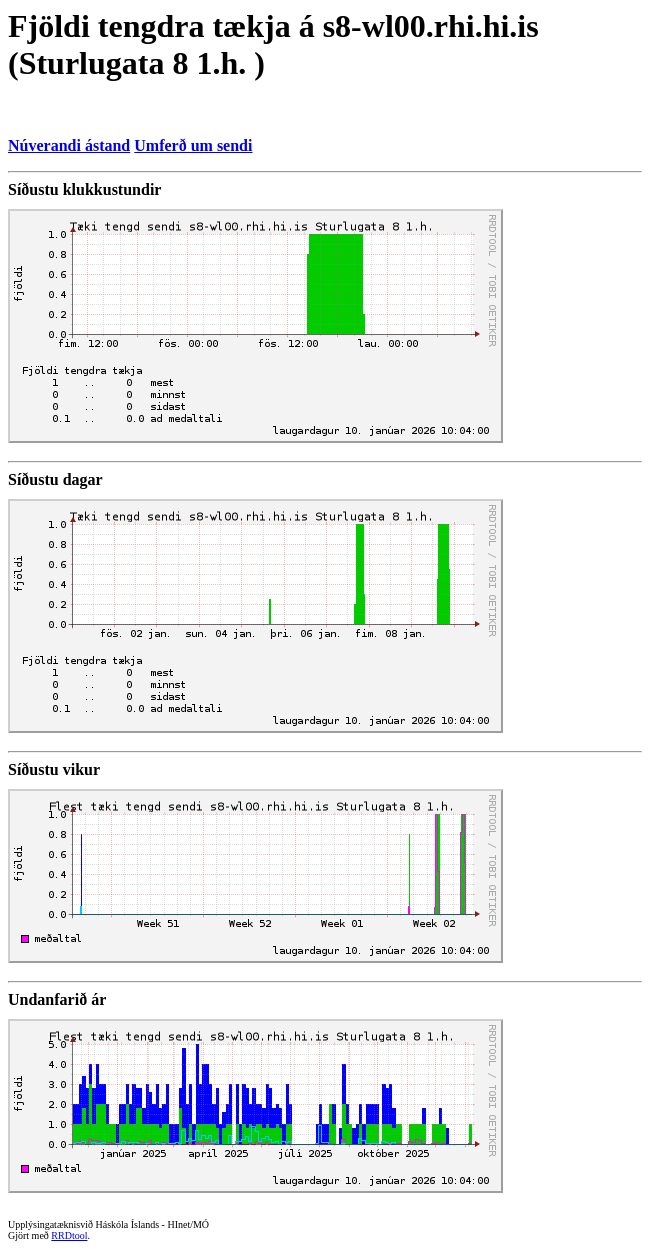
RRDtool (69, 1235)
